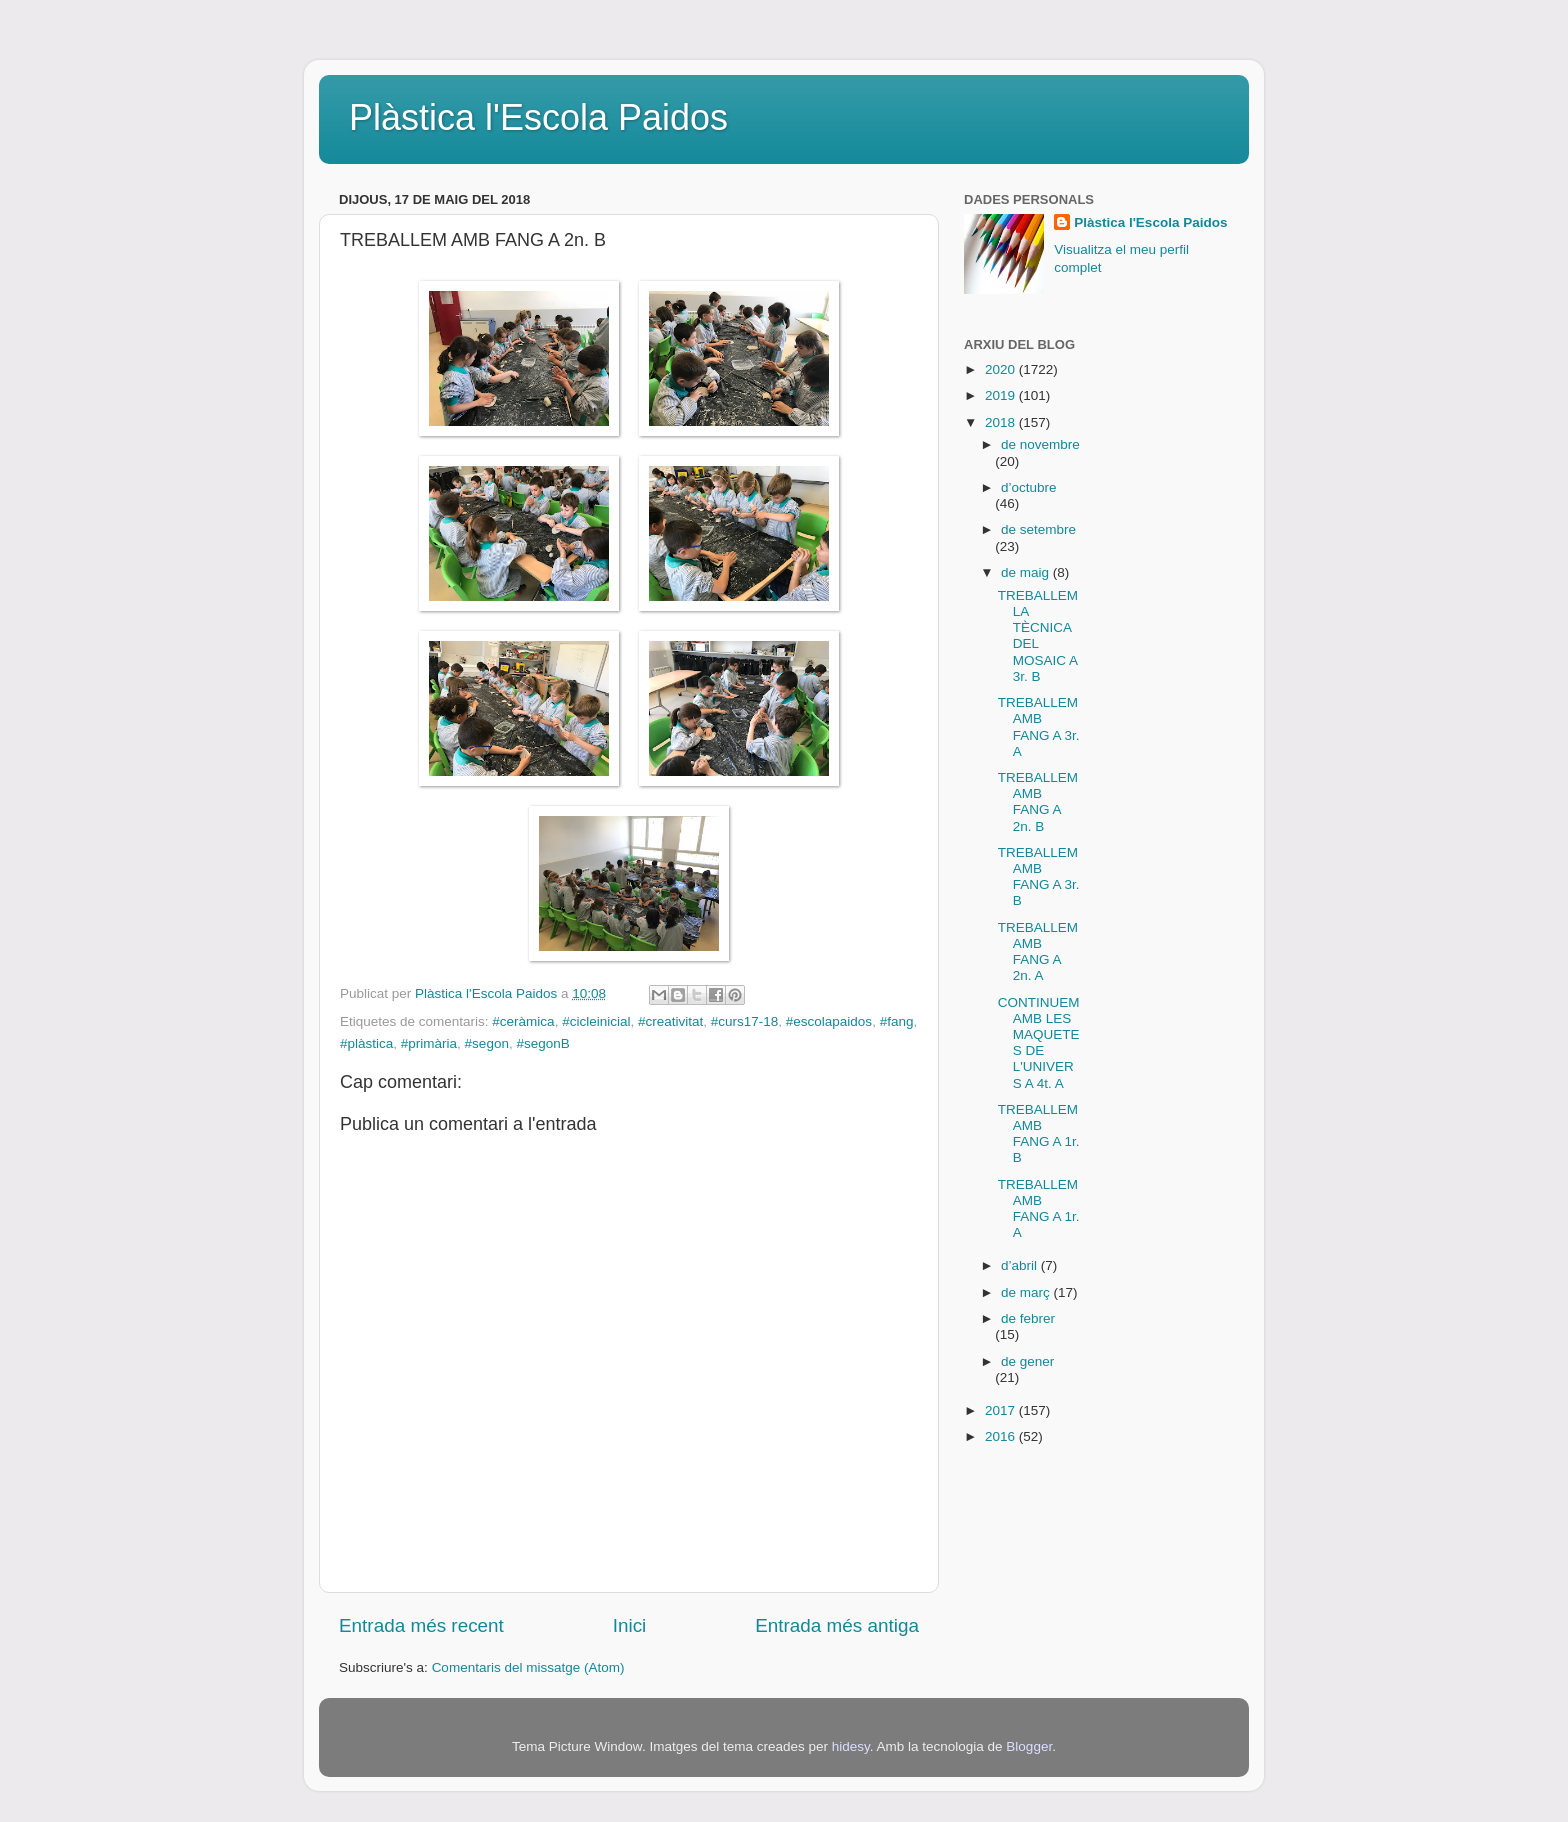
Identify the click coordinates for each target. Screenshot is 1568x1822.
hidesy (851, 1746)
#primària (429, 1043)
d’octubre (1029, 487)
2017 (1002, 1410)
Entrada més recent (421, 1625)
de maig (1027, 572)
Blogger (1029, 1746)
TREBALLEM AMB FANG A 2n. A (1038, 952)
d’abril (1021, 1265)
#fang (897, 1021)
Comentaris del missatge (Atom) (528, 1667)
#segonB (542, 1043)
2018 (1002, 422)
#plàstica (366, 1043)
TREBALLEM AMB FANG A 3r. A (1039, 727)
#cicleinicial (596, 1021)
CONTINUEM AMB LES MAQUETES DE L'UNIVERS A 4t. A (1039, 1043)
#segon (487, 1043)
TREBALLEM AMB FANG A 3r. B (1039, 877)
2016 (1002, 1436)
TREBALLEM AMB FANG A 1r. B (1039, 1134)
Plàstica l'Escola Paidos (538, 117)
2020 (1002, 369)
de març (1027, 1292)
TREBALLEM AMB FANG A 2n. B (1038, 802)
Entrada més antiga (837, 1625)
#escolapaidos (829, 1021)
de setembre (1038, 529)
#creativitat (670, 1021)
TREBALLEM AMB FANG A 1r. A (1039, 1209)
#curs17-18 (745, 1021)
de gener (1027, 1361)
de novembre (1040, 444)
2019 (1002, 395)
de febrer (1028, 1318)
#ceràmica (523, 1021)
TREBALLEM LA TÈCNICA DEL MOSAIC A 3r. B (1038, 636)
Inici (630, 1625)
